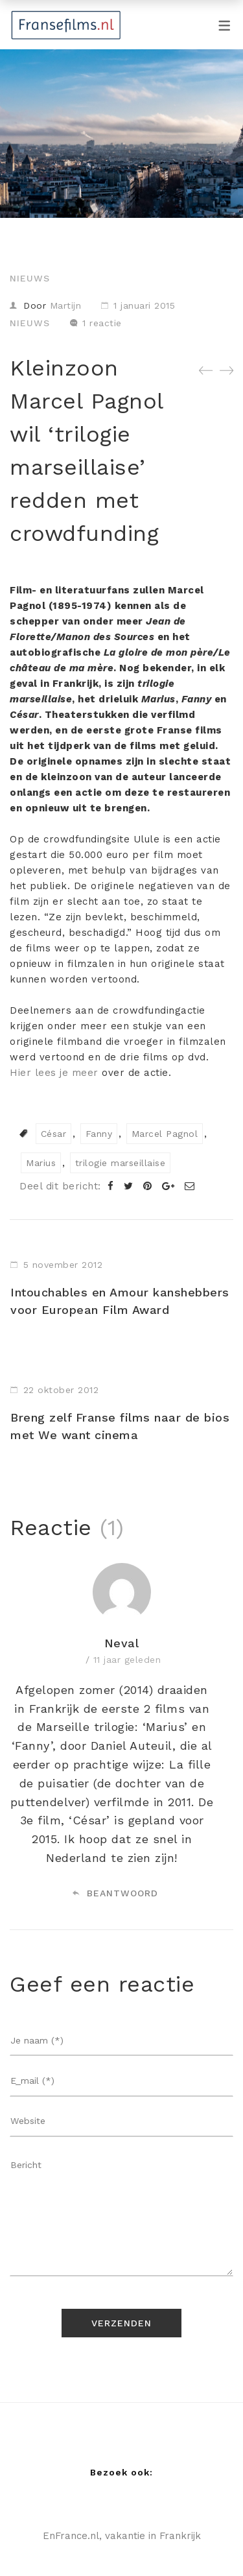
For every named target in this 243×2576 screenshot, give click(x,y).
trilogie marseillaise (120, 1163)
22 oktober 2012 (61, 1390)
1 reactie (102, 323)
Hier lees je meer (54, 1073)
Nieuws (30, 278)
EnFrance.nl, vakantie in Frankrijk (122, 2536)
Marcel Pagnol (165, 1133)
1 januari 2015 (144, 305)
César (54, 1133)
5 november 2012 (63, 1264)
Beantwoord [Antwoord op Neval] (115, 1893)
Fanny (99, 1133)
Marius (41, 1163)
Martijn (66, 305)
